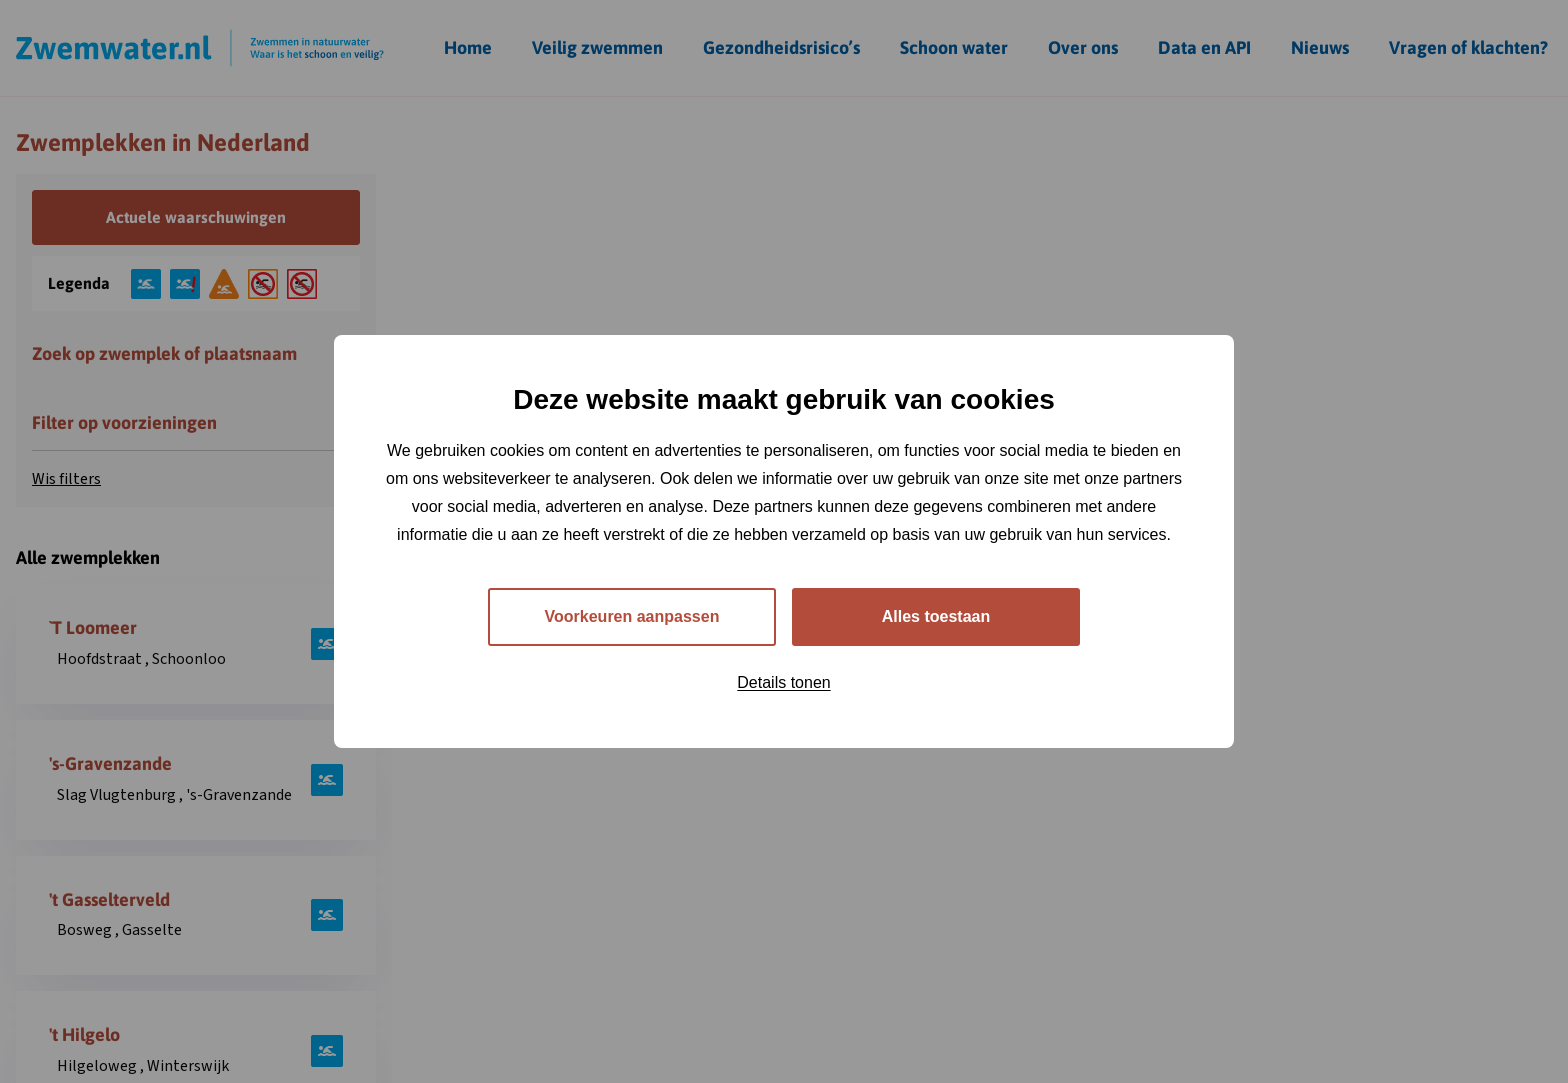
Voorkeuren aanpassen (632, 616)
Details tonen (783, 682)
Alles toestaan (936, 616)
